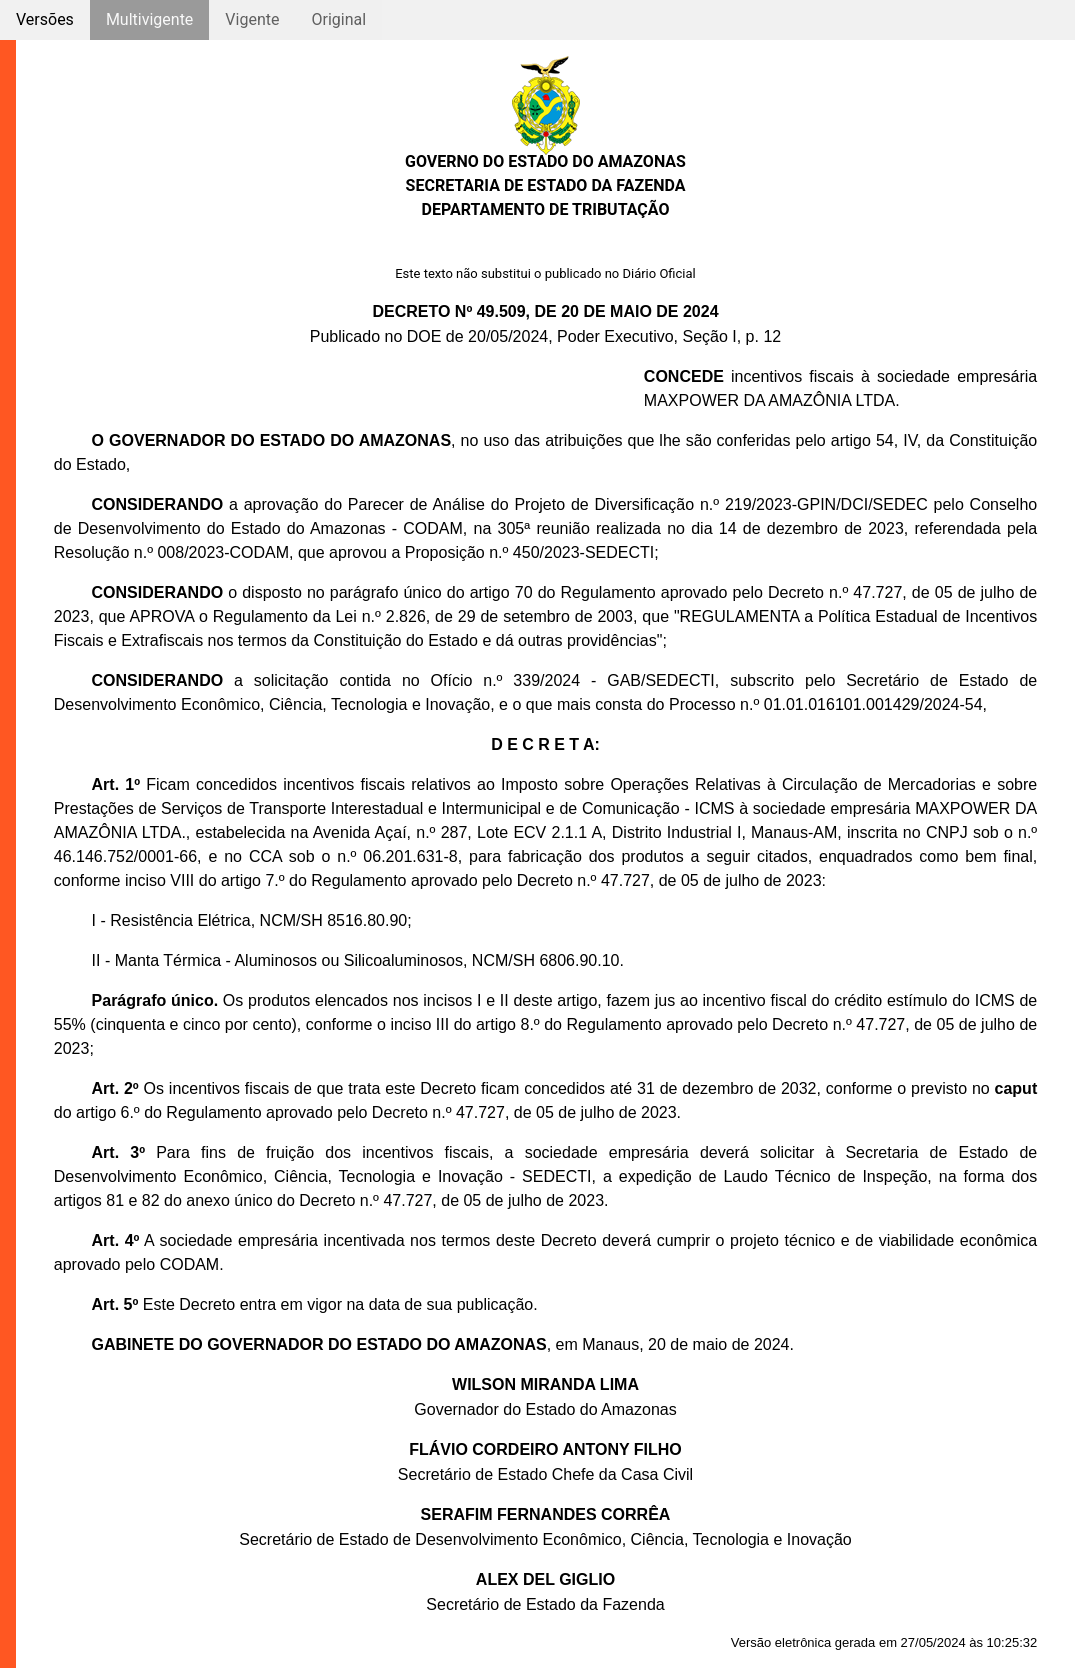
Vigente (252, 19)
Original (338, 19)
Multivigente (149, 19)
